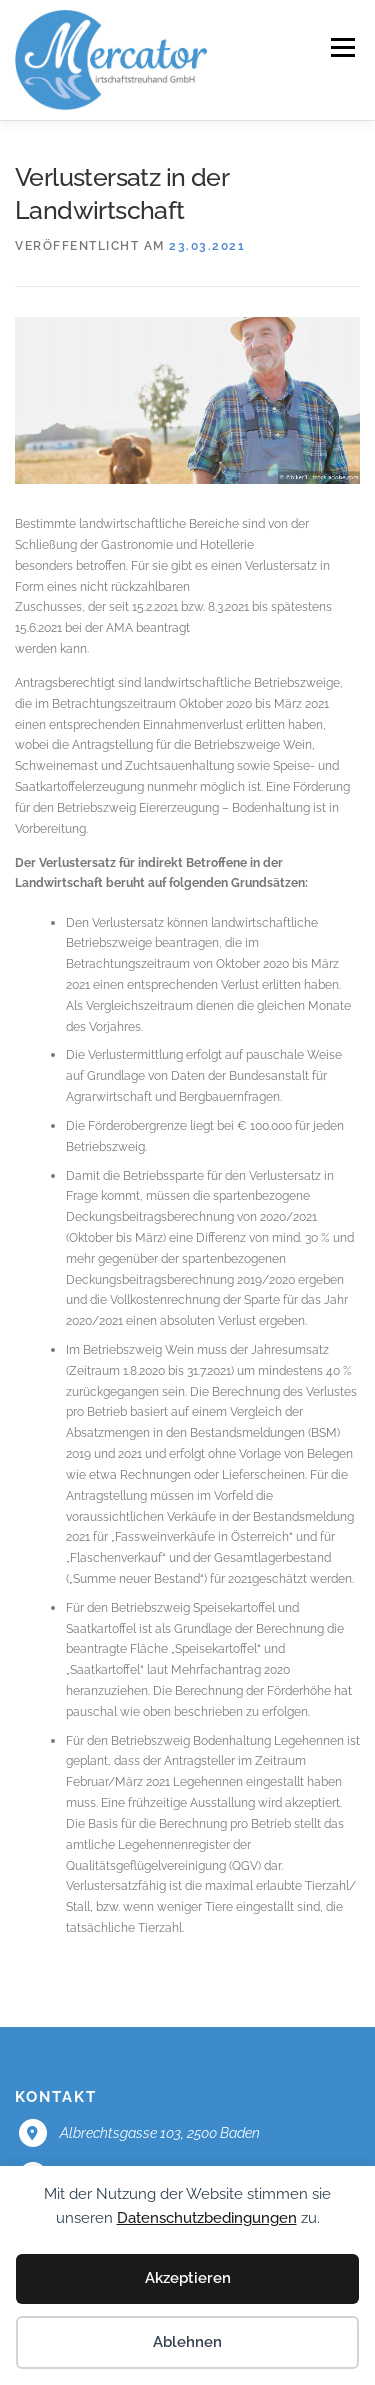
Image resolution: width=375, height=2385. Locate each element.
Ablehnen (187, 2342)
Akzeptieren (188, 2278)
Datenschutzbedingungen (207, 2218)
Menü (341, 47)
